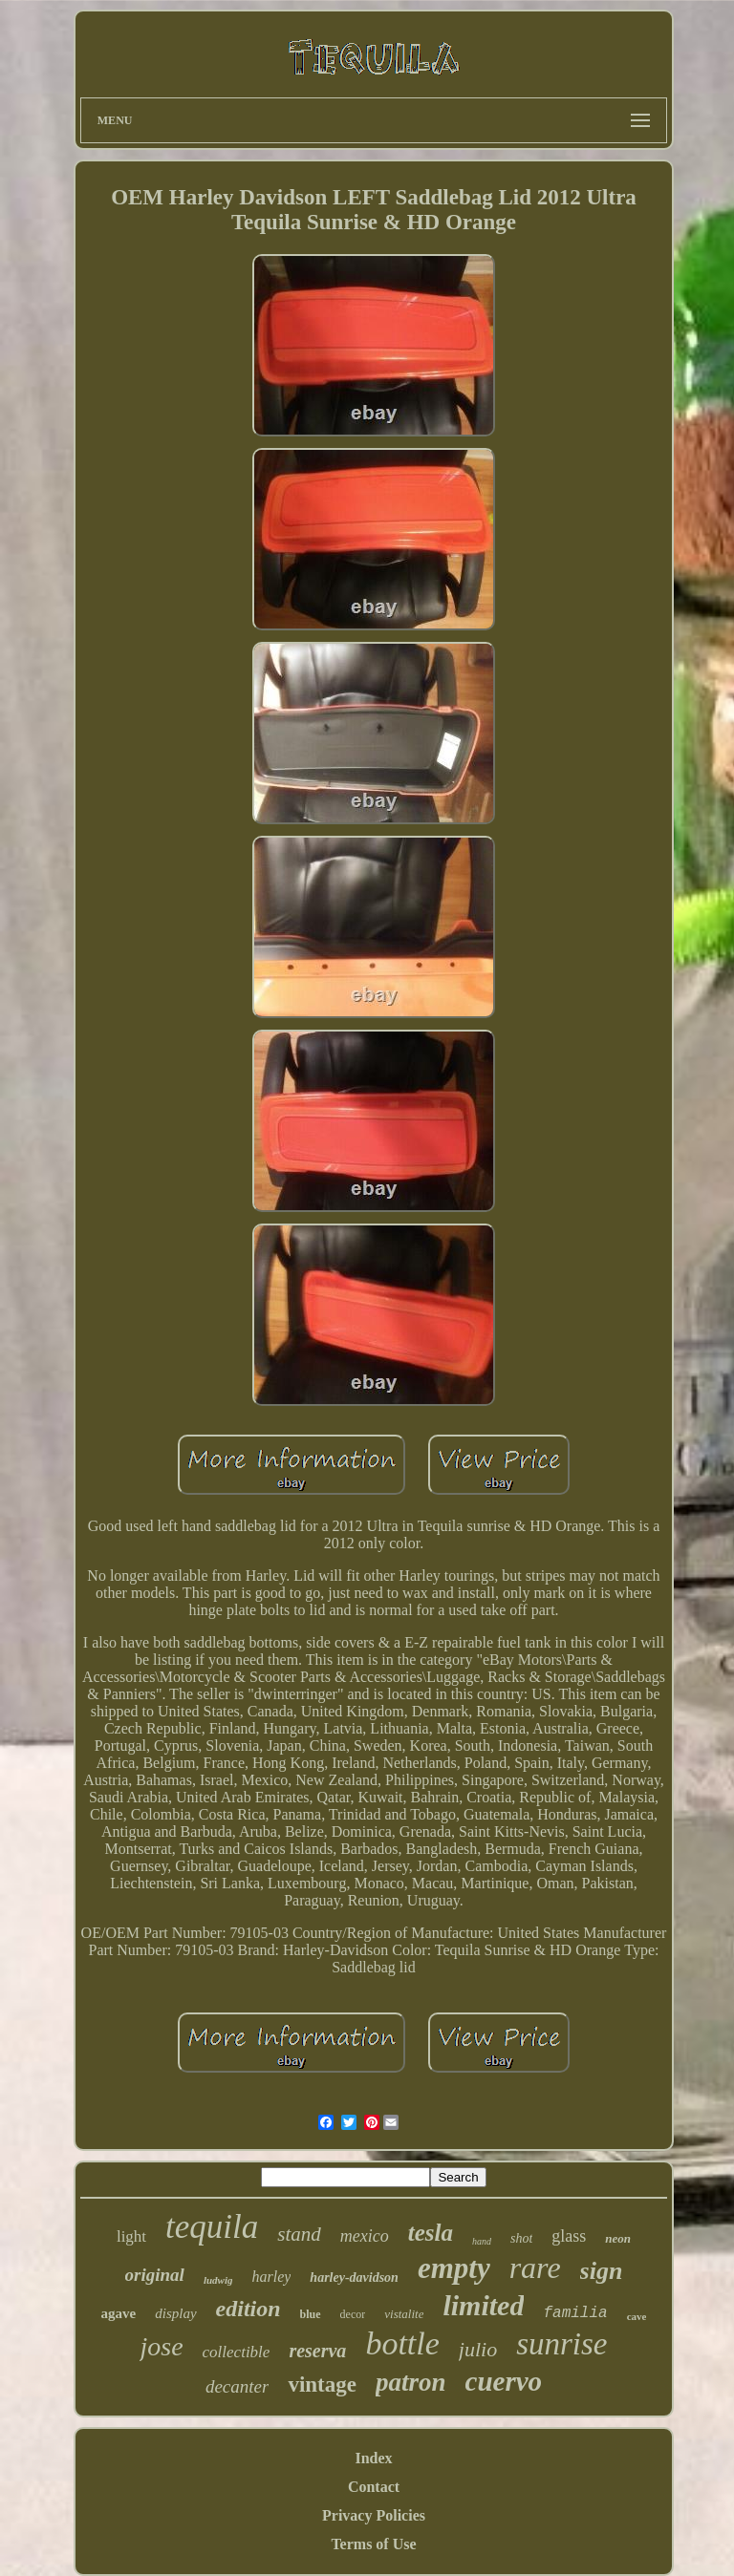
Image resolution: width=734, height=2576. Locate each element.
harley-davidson (354, 2277)
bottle (402, 2343)
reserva (317, 2350)
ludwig (218, 2280)
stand (299, 2234)
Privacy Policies (373, 2515)
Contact (373, 2487)
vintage (322, 2384)
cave (637, 2316)
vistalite (403, 2314)
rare (535, 2267)
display (175, 2313)
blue (310, 2314)
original (154, 2275)
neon (618, 2238)
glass (568, 2236)
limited (483, 2305)
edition (248, 2308)
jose (161, 2346)
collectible (236, 2352)
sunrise (561, 2344)
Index (373, 2458)
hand (481, 2241)
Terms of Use (373, 2544)
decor (353, 2314)
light (131, 2236)
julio (478, 2349)
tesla (430, 2233)
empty (454, 2268)
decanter (237, 2386)
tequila (211, 2227)
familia (575, 2313)
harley (271, 2276)
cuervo (504, 2381)
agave (119, 2313)
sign (601, 2271)
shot (521, 2238)
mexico (364, 2236)
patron (411, 2382)
